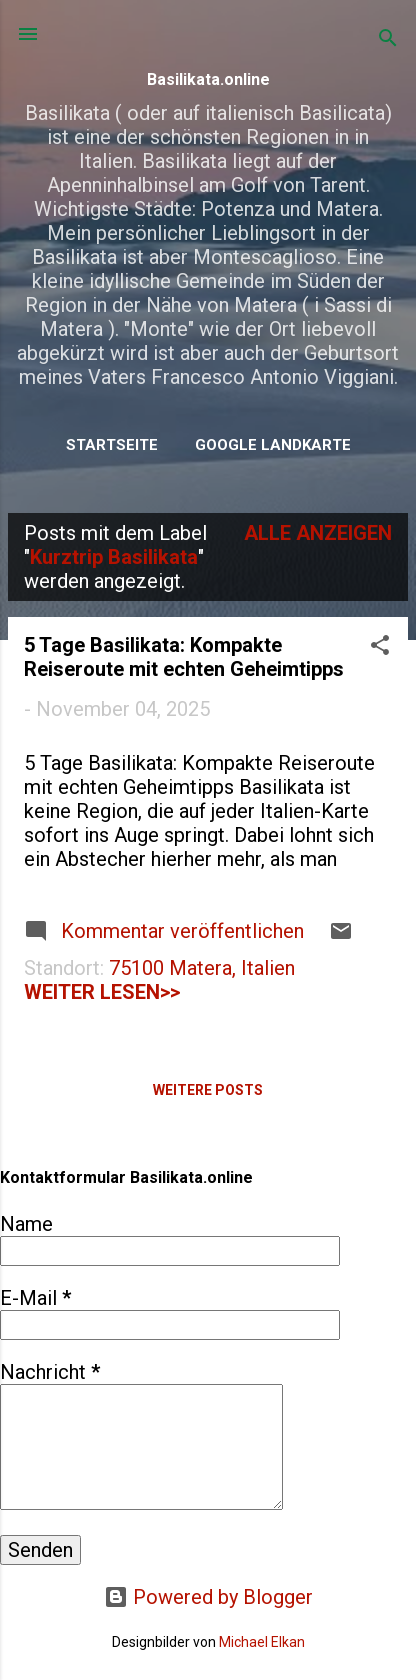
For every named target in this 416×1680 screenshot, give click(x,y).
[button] (380, 647)
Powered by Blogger (208, 1597)
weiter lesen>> (102, 992)
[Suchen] (388, 40)
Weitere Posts (208, 1090)
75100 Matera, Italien (202, 968)
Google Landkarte (273, 445)
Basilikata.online (208, 79)
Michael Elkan (262, 1642)
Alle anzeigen (318, 533)
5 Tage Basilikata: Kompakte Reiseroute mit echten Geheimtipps (184, 657)
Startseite (112, 445)
